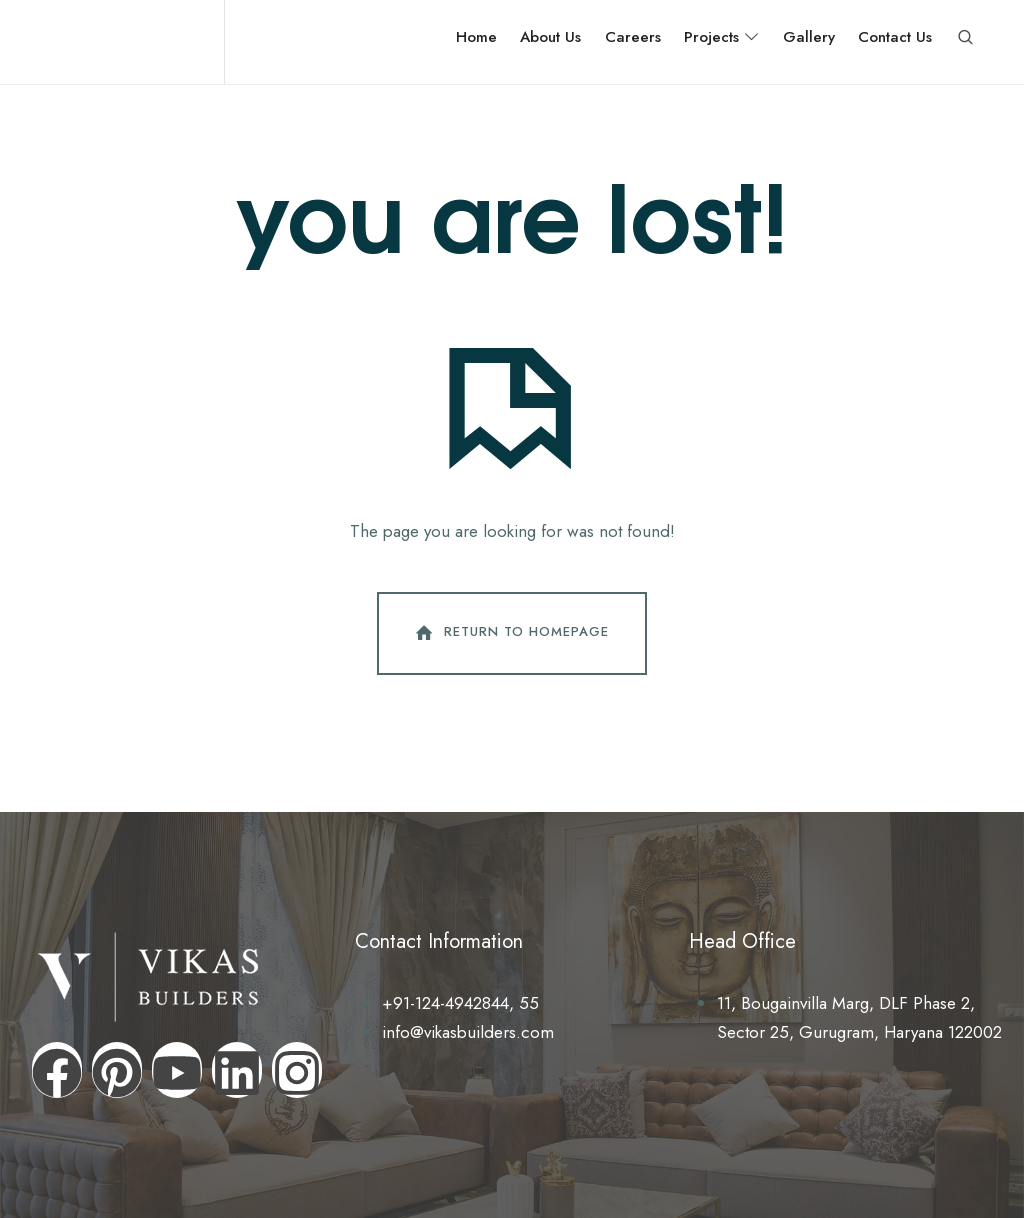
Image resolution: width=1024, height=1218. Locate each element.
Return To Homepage (510, 633)
